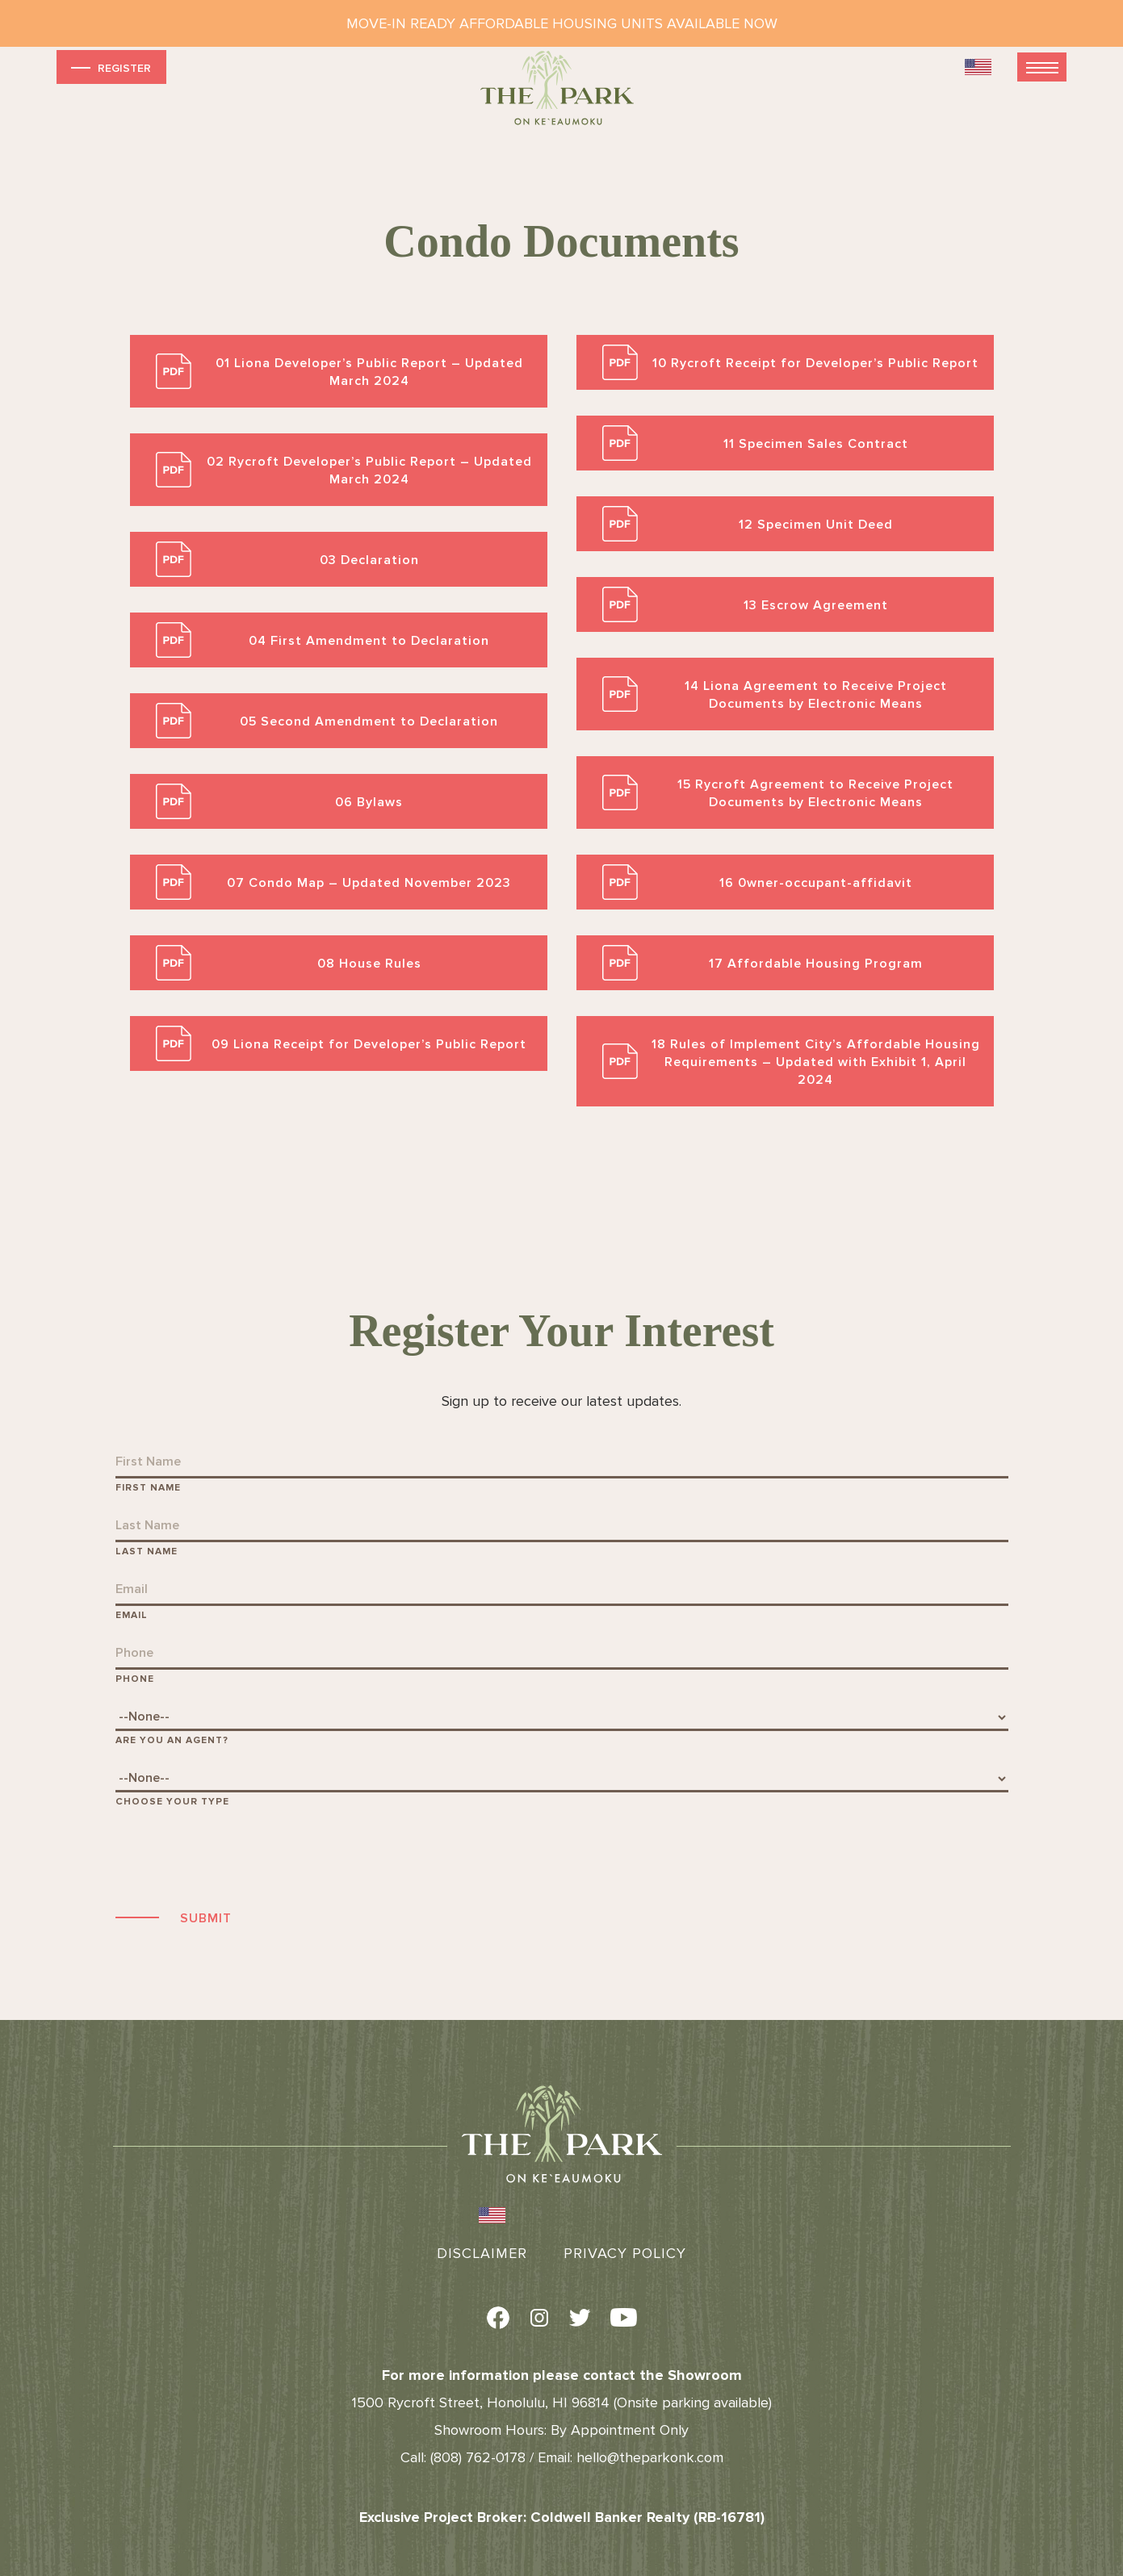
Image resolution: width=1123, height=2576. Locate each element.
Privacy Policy (625, 2253)
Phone (134, 1679)
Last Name (146, 1551)
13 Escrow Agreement (816, 605)
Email (131, 1615)
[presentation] (238, 1856)
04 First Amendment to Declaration (369, 641)
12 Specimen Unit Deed (816, 524)
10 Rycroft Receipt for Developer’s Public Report (815, 363)
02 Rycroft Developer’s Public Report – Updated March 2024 (369, 470)
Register (109, 67)
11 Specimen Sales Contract (815, 444)
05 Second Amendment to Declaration (369, 721)
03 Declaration (369, 560)
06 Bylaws (369, 802)
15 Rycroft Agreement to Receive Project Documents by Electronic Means (815, 793)
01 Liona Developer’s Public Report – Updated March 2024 (369, 372)
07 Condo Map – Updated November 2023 (369, 883)
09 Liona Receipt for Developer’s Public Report (369, 1044)
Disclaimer (482, 2253)
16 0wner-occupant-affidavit (815, 883)
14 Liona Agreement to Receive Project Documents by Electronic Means (816, 695)
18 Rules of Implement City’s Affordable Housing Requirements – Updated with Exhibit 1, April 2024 (816, 1062)
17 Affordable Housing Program (816, 964)
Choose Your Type (172, 1802)
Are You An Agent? (171, 1740)
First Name (148, 1488)
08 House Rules (369, 964)
